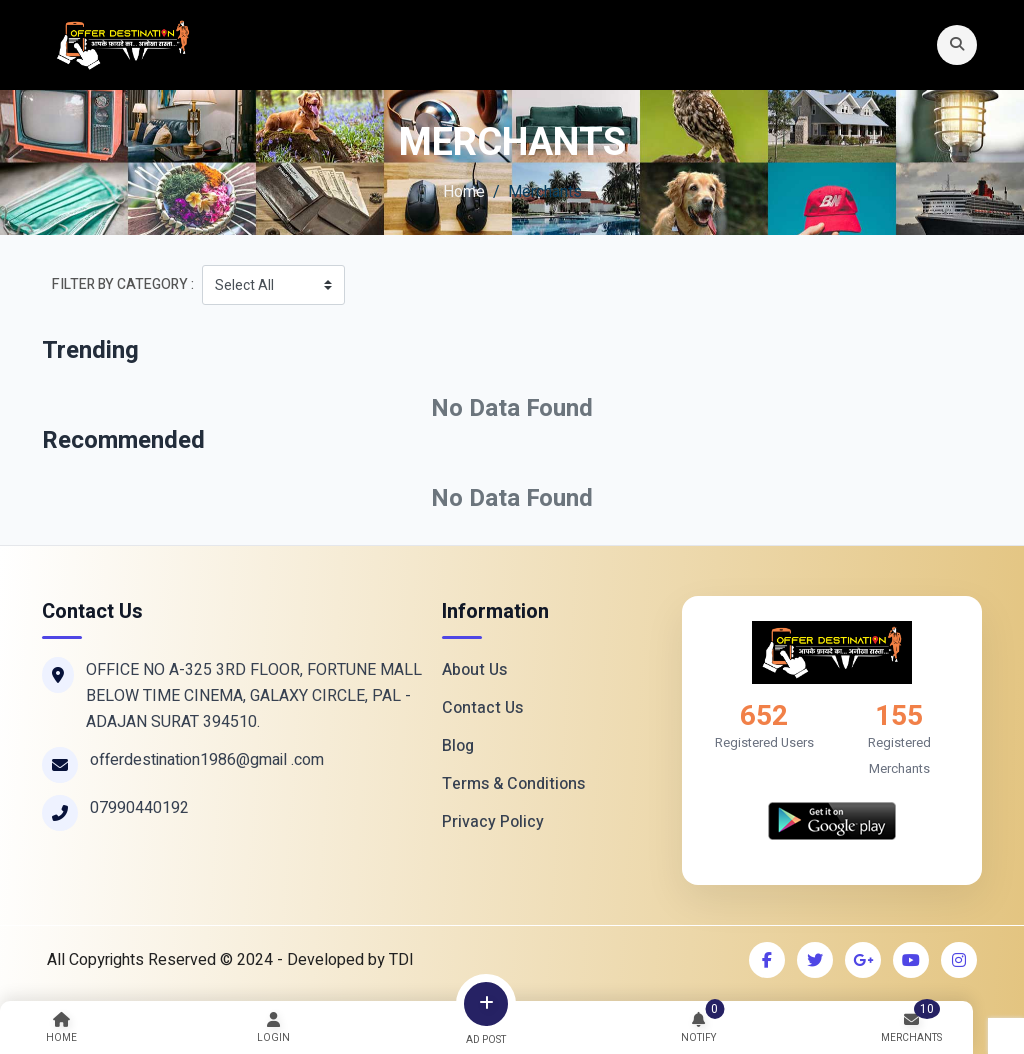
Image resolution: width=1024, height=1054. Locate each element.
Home (464, 192)
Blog (458, 746)
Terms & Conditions (513, 784)
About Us (474, 670)
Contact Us (482, 708)
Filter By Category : (123, 284)
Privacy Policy (493, 822)
